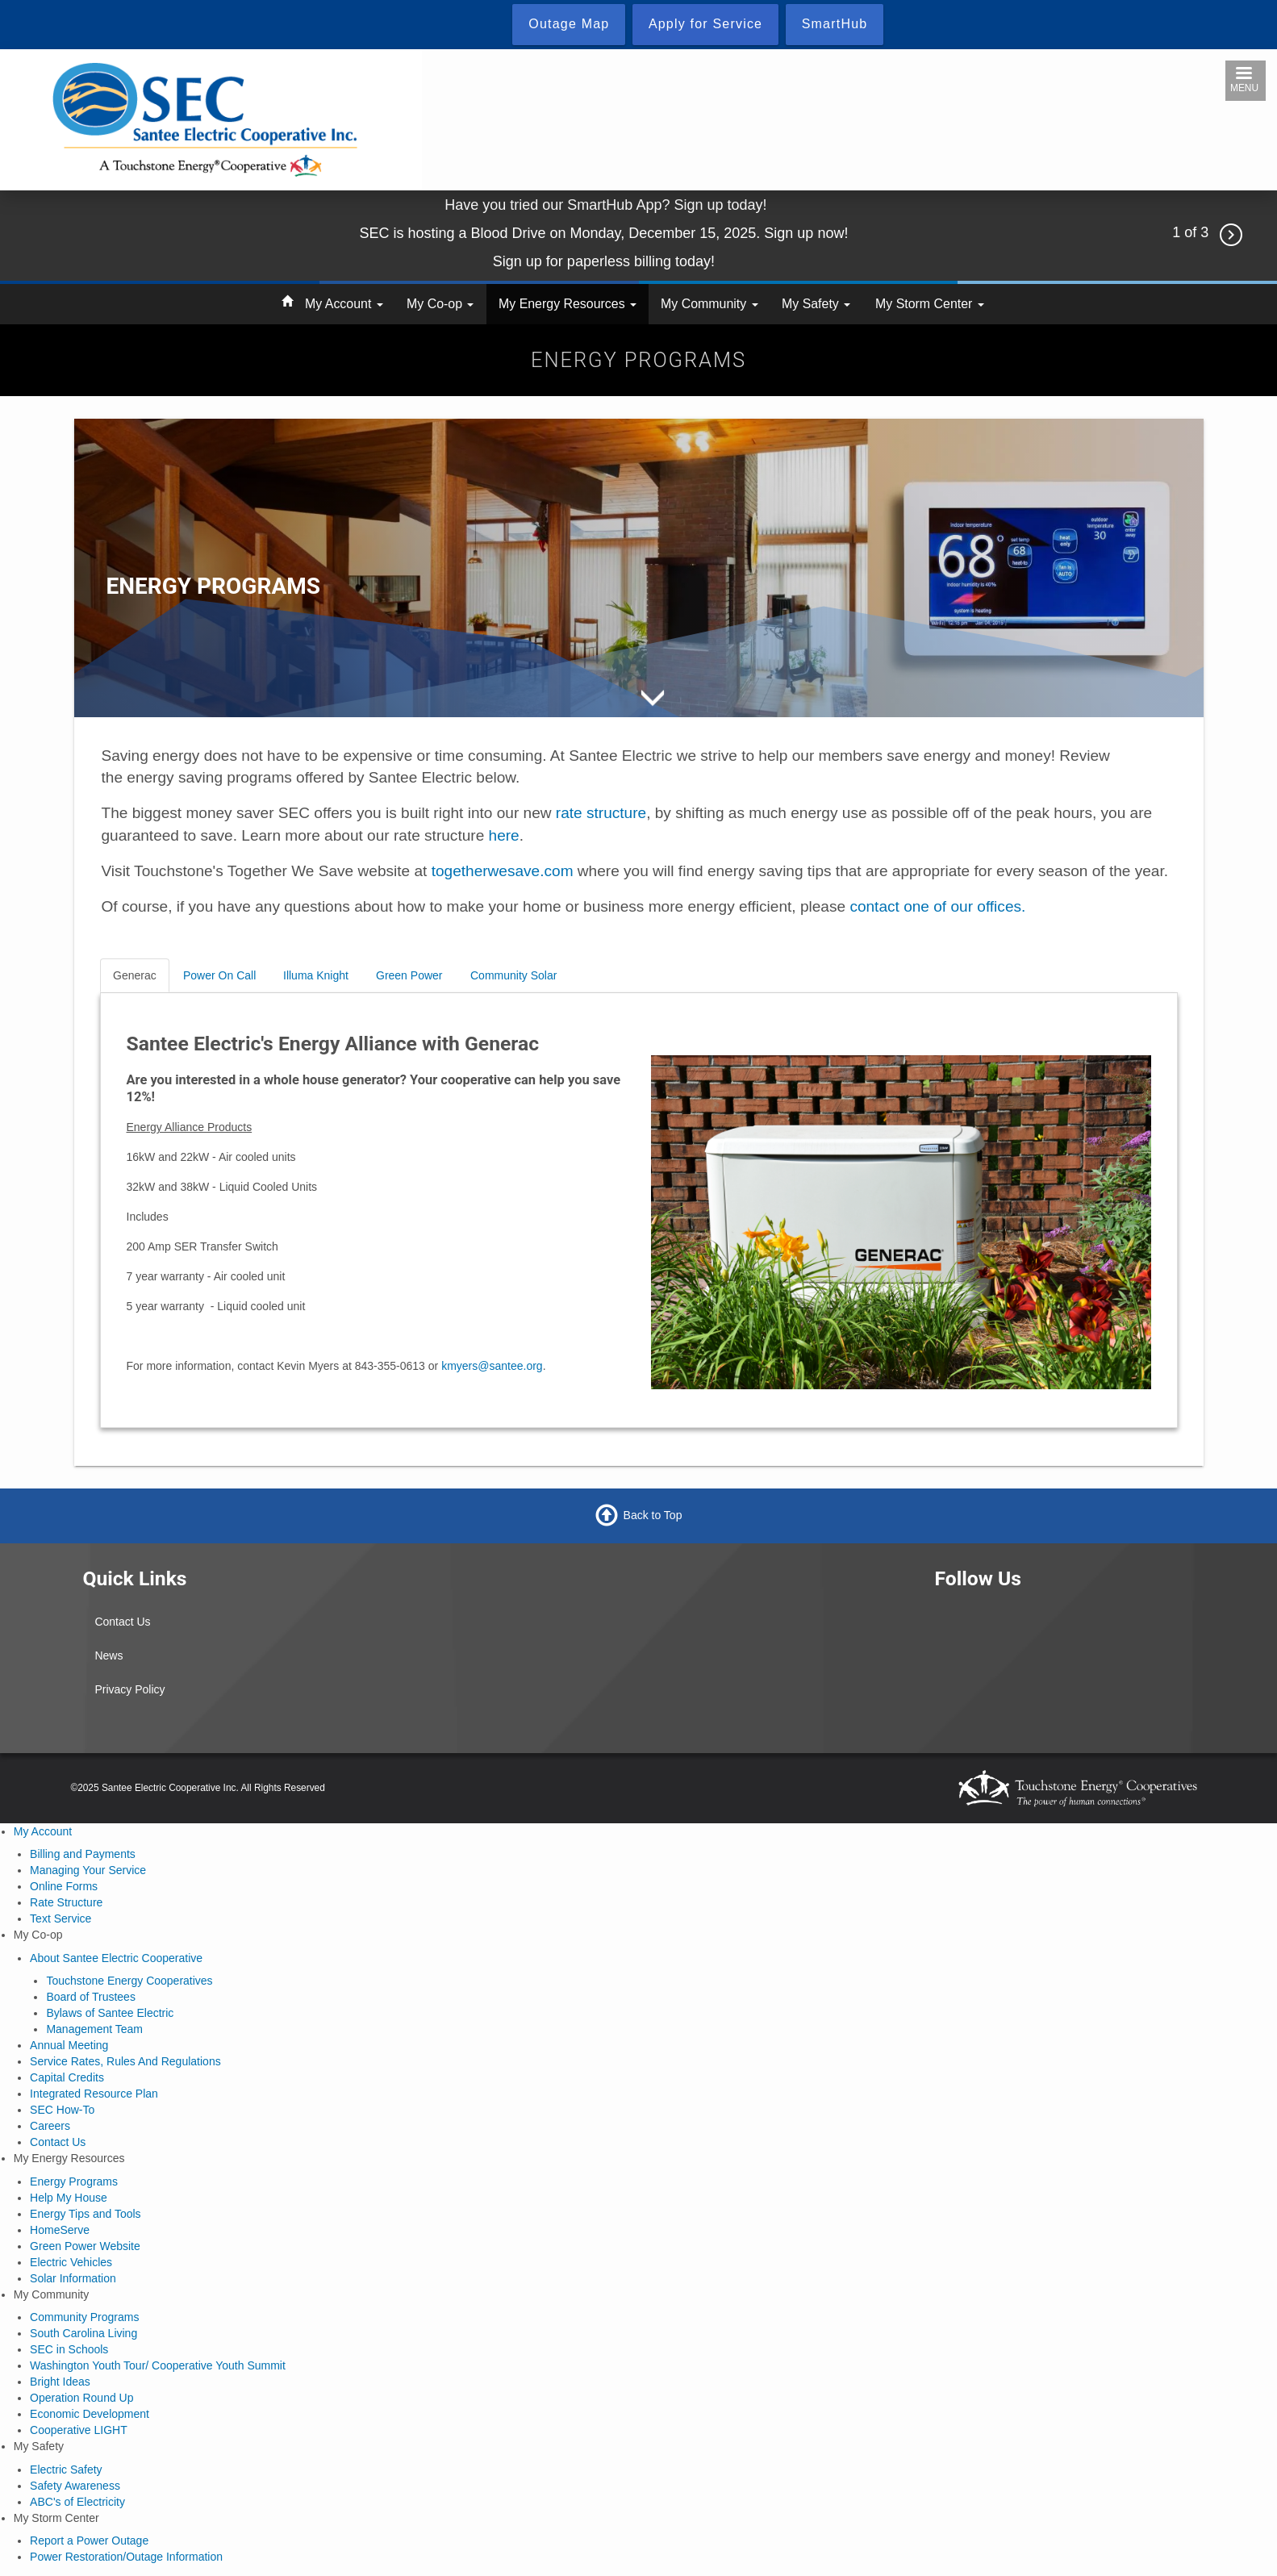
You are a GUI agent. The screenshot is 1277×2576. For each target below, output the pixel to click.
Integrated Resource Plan (94, 2093)
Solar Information (73, 2278)
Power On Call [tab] (219, 975)
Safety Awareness (75, 2485)
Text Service (60, 1918)
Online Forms (64, 1886)
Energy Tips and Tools (85, 2213)
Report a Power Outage (89, 2540)
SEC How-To (62, 2109)
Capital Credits (67, 2077)
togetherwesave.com (503, 870)
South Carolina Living (83, 2333)
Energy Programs (74, 2181)
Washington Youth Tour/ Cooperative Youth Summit (158, 2365)
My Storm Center (929, 304)
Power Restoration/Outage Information (126, 2556)
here (504, 835)
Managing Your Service (88, 1870)
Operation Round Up (81, 2397)
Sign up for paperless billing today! (606, 261)
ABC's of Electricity (77, 2501)
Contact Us (122, 1621)
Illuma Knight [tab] (315, 975)
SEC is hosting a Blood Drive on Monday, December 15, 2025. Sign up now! (605, 233)
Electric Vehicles (71, 2262)
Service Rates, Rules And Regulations (125, 2061)
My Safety (816, 304)
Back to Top (653, 1514)
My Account (344, 304)
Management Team (94, 2029)
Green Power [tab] (409, 975)
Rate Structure (66, 1902)
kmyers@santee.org (491, 1365)
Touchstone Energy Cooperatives (129, 1980)
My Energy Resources (567, 304)
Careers (50, 2125)
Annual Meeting (69, 2045)
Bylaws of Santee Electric (109, 2012)
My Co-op (440, 304)
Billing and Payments (83, 1853)
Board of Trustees (91, 1996)
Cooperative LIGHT (78, 2430)
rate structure (601, 812)
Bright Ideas (60, 2381)
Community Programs (84, 2317)
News (108, 1655)
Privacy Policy (129, 1689)
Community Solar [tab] (513, 975)
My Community (709, 304)
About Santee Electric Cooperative (116, 1958)
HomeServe (60, 2229)
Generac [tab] (134, 975)
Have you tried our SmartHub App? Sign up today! (605, 205)
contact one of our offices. (937, 906)
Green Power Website (85, 2246)
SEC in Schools (69, 2349)
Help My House (68, 2197)
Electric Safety (66, 2469)
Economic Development (89, 2413)
